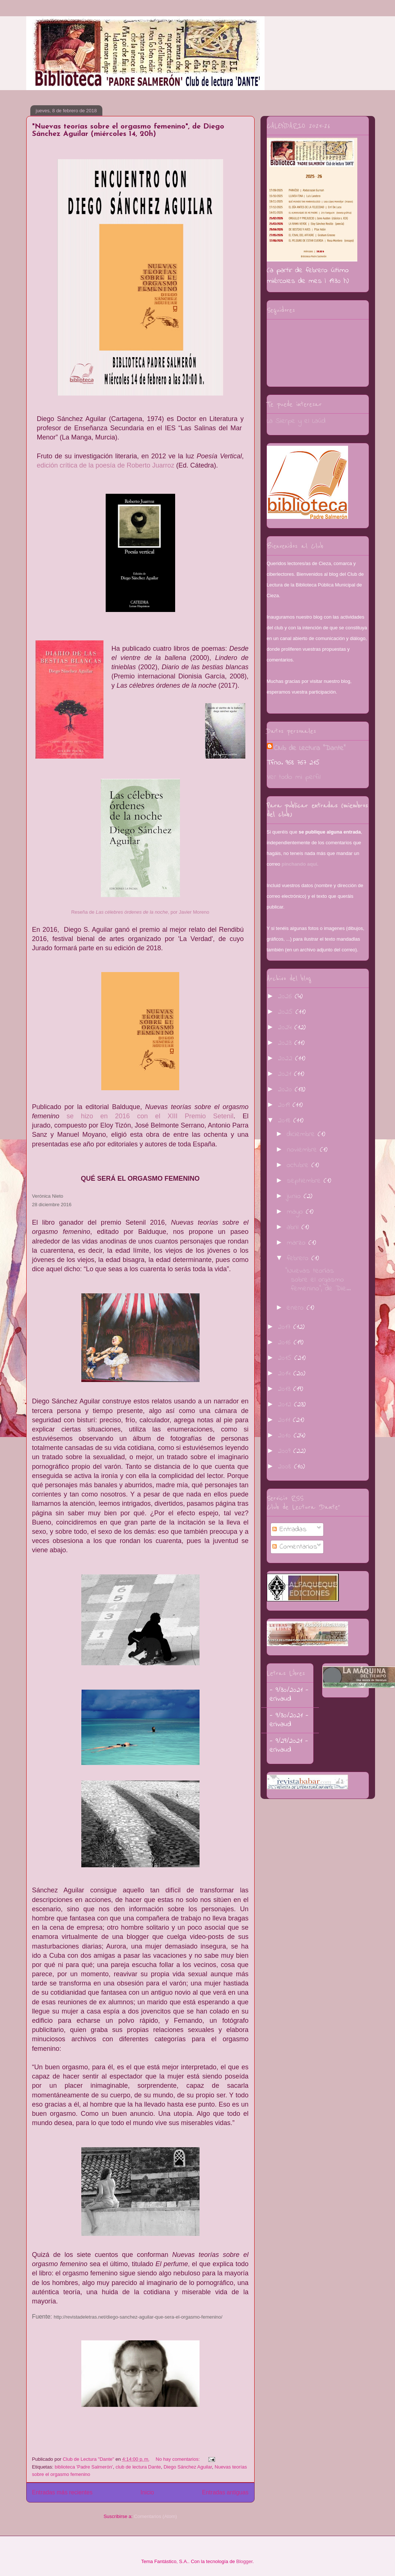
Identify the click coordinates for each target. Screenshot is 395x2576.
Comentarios (294, 1547)
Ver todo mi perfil (294, 777)
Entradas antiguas (225, 2492)
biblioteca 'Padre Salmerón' (84, 2467)
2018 (285, 1120)
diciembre (302, 1134)
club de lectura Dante (138, 2467)
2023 (286, 1043)
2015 (286, 1358)
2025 (287, 1012)
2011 (285, 1420)
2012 (286, 1404)
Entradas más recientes (62, 2492)
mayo (296, 1212)
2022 (286, 1058)
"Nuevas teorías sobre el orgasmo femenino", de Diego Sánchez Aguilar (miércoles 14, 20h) (128, 130)
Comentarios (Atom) (155, 2516)
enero (297, 1308)
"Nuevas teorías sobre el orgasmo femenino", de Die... (318, 1280)
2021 (286, 1074)
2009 (285, 1451)
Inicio (147, 2492)
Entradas (289, 1529)
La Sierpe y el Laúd (296, 421)
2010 (286, 1435)
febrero (299, 1258)
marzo (298, 1243)
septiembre (305, 1181)
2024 (286, 1027)
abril (294, 1227)
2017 (285, 1327)
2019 (285, 1105)
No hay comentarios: (178, 2459)
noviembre (303, 1150)
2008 (286, 1466)
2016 (286, 1342)
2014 (285, 1373)
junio (295, 1196)
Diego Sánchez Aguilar (188, 2467)
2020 (286, 1089)
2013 (285, 1389)
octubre (299, 1165)
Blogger (244, 2561)
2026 (286, 996)
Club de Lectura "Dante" (309, 748)
